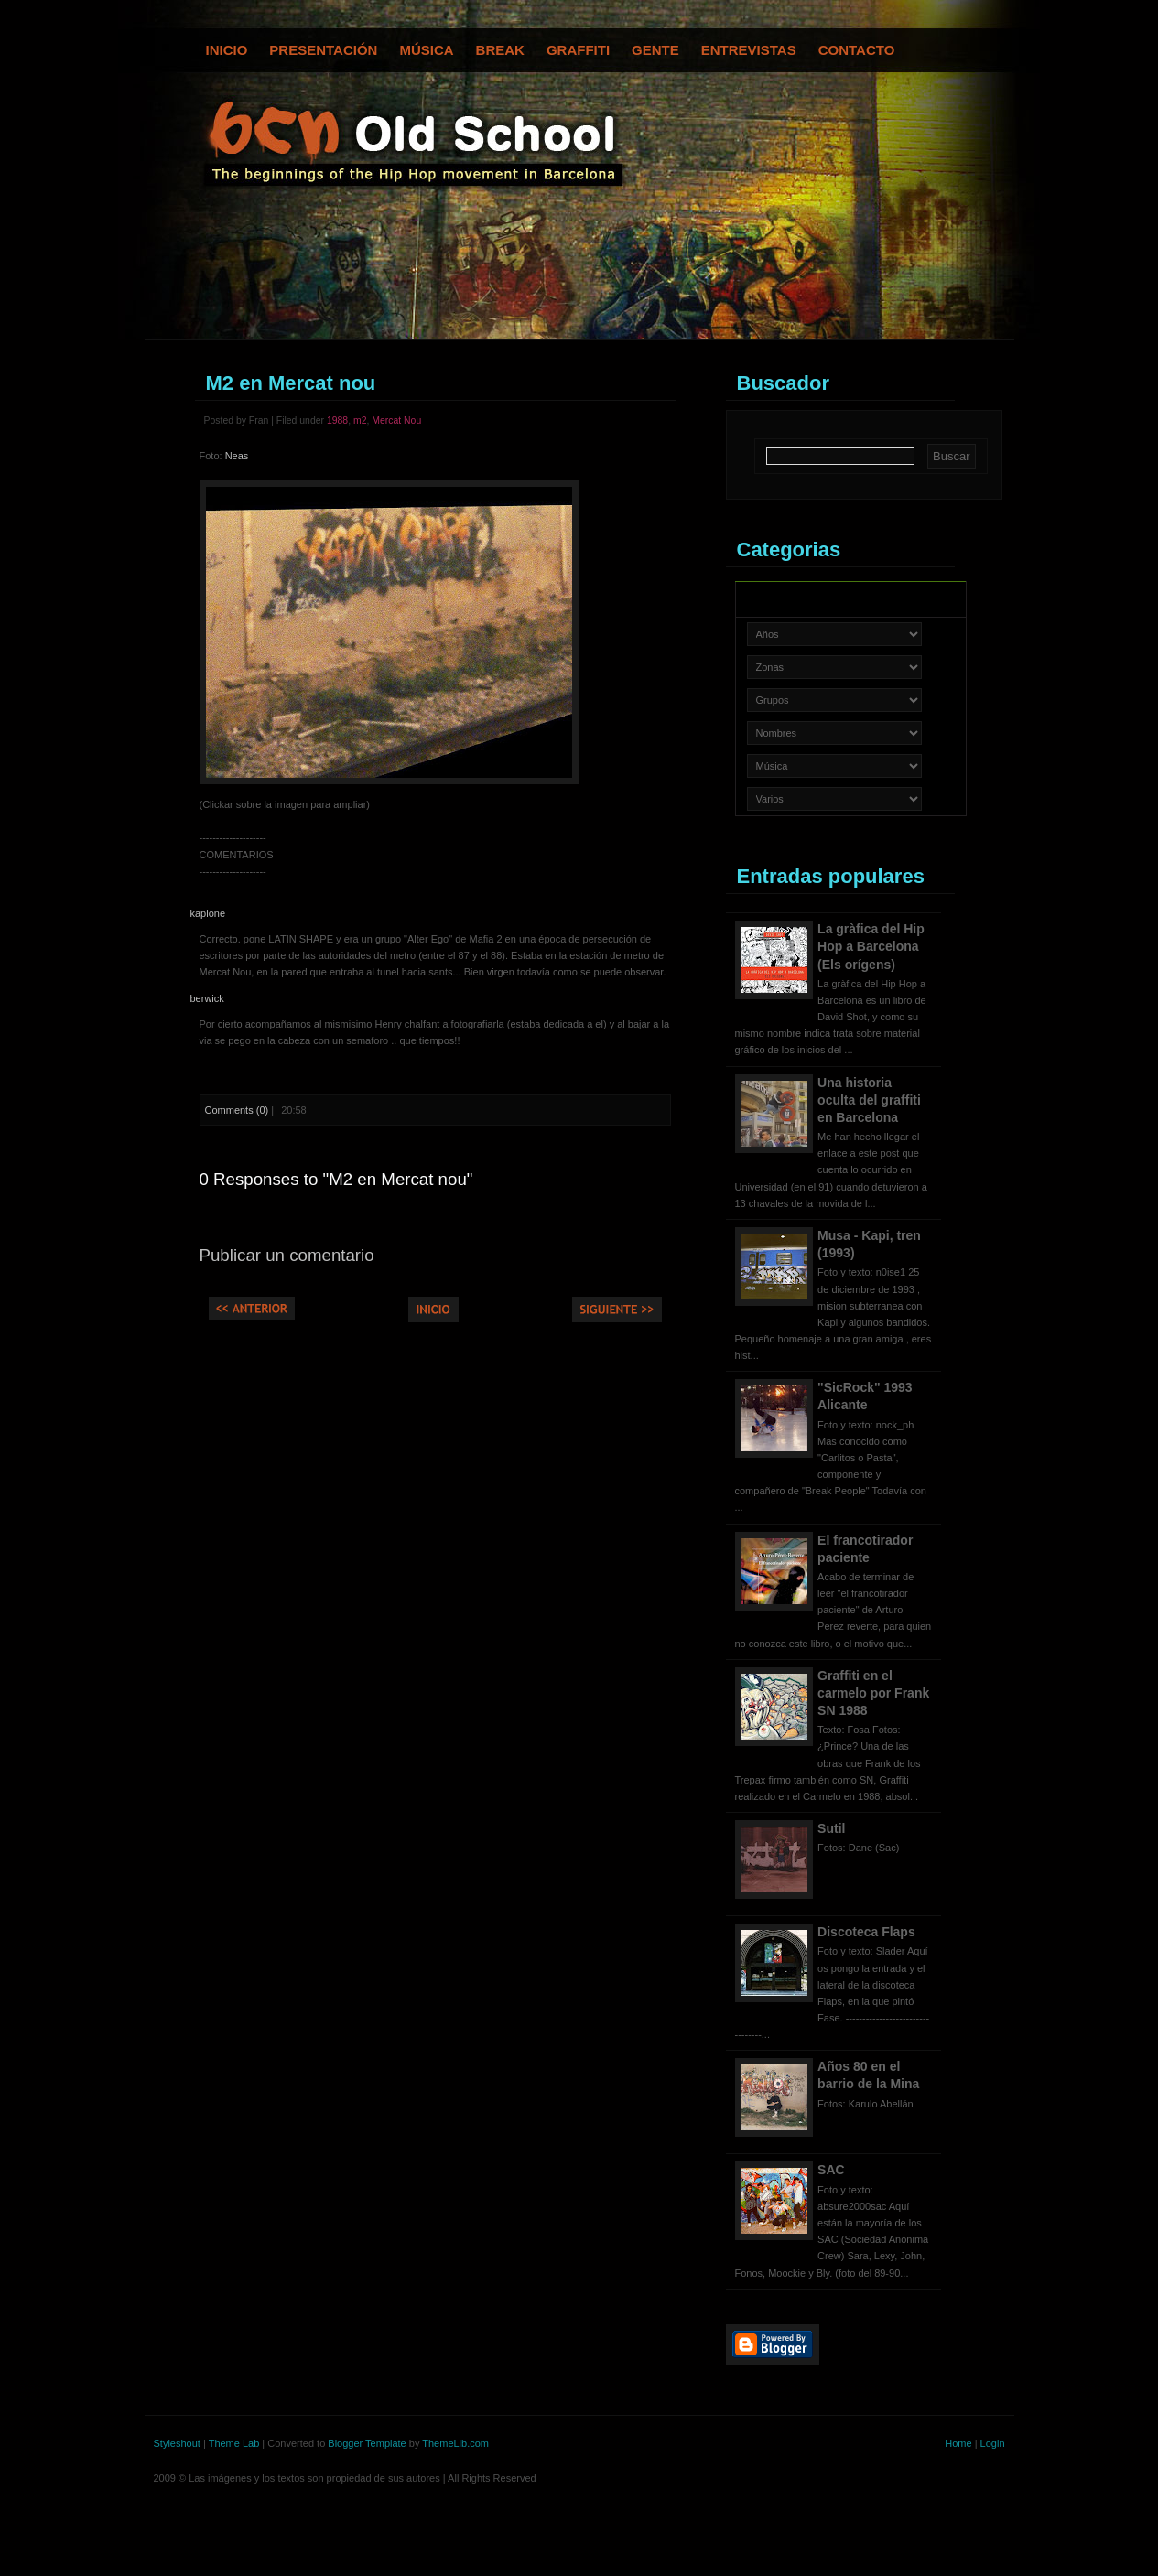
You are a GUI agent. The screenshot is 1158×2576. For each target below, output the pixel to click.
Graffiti (578, 50)
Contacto (856, 50)
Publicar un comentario (287, 1255)
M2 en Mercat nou (291, 383)
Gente (655, 50)
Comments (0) (237, 1110)
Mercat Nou (396, 420)
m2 (360, 420)
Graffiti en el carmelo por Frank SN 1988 (873, 1693)
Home (958, 2443)
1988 (337, 420)
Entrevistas (748, 50)
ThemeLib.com (455, 2443)
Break (500, 50)
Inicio (227, 50)
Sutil (831, 1828)
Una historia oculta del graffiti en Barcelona (869, 1100)
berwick (207, 998)
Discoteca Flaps (866, 1931)
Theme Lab (234, 2443)
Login (992, 2443)
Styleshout (177, 2443)
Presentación (323, 50)
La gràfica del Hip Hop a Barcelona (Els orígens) (871, 946)
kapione (208, 913)
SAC (831, 2169)
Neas (237, 455)
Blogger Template (367, 2443)
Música (426, 50)
